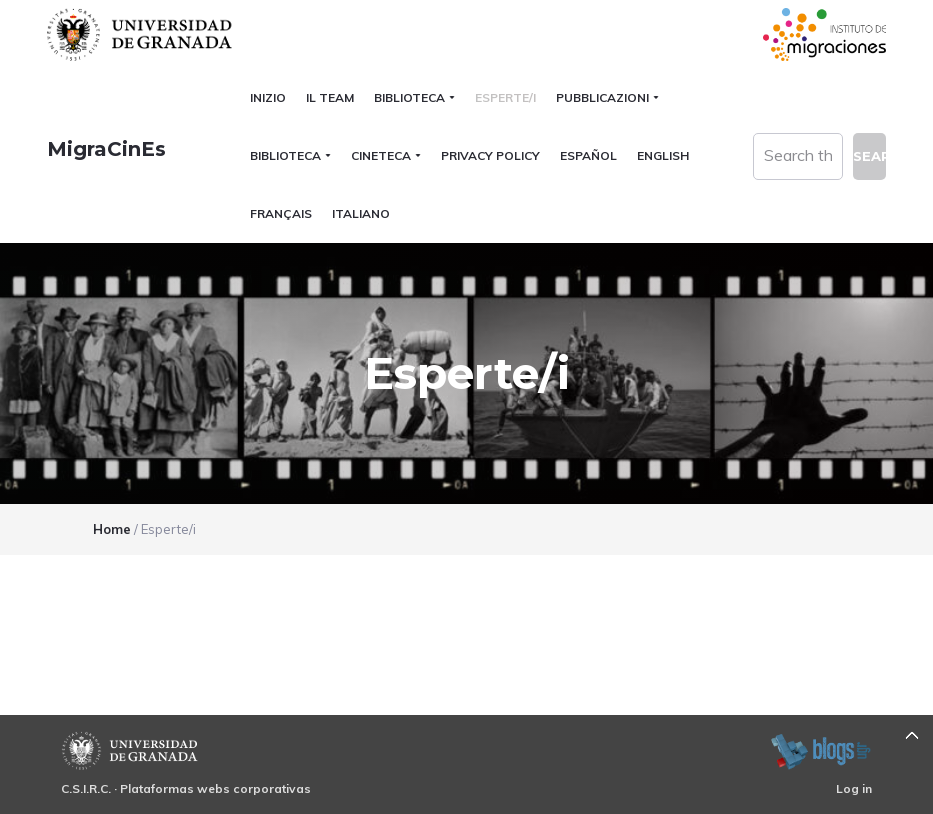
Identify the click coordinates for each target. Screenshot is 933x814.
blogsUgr (820, 751)
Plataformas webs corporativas (215, 788)
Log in (854, 788)
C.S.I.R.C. (86, 788)
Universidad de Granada (142, 34)
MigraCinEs (106, 149)
